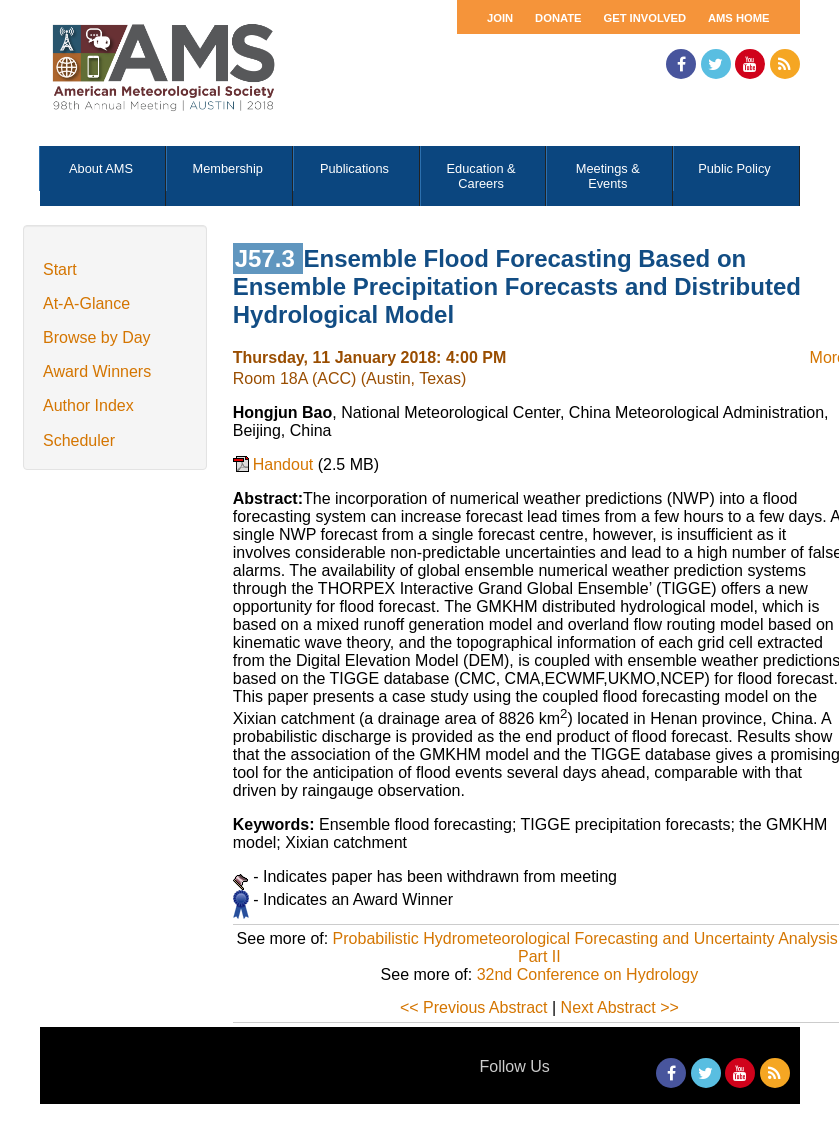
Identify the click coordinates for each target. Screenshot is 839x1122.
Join (500, 18)
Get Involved (645, 18)
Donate (558, 18)
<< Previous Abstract (474, 1007)
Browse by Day (97, 337)
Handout (285, 464)
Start (60, 269)
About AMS (101, 168)
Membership (228, 168)
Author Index (88, 405)
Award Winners (97, 371)
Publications (354, 168)
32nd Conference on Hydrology (587, 974)
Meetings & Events (608, 176)
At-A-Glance (86, 303)
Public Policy (734, 168)
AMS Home (739, 18)
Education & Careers (481, 176)
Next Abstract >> (620, 1007)
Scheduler (79, 440)
